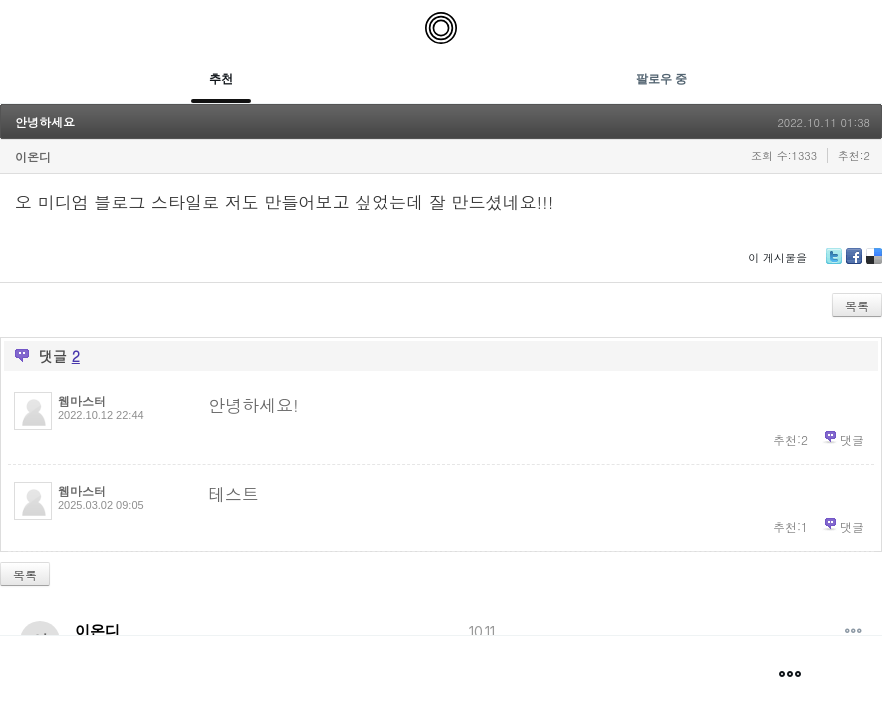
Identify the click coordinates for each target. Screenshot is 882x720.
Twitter (834, 263)
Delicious (874, 263)
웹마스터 (82, 400)
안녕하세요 (45, 121)
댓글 (852, 439)
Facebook (854, 263)
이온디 (33, 156)
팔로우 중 (661, 78)
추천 (221, 78)
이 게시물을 (777, 257)
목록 (857, 305)
